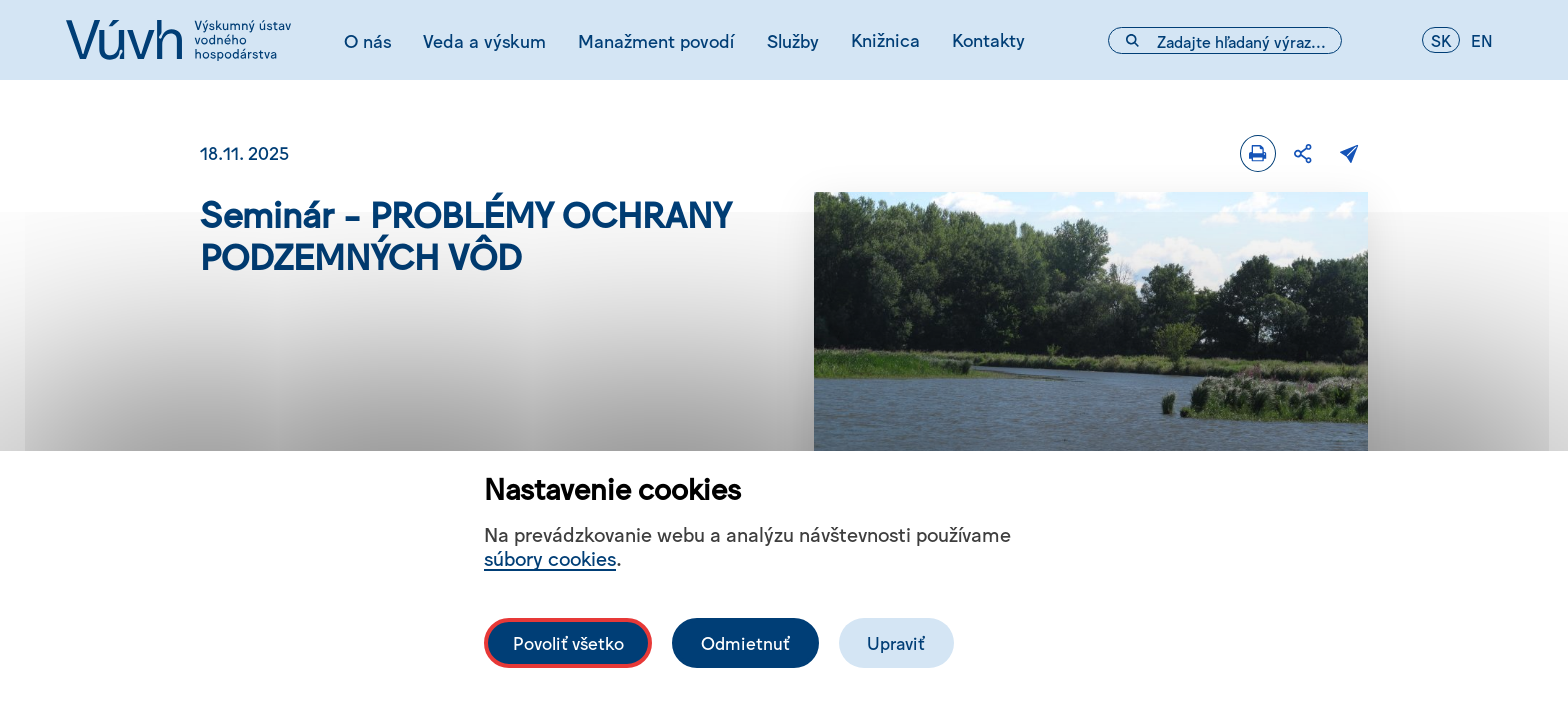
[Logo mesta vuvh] (178, 40)
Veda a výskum (484, 40)
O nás (367, 40)
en (1482, 40)
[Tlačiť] (1258, 153)
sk (1441, 40)
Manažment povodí (656, 40)
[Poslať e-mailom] (1349, 154)
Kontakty (988, 39)
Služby (793, 40)
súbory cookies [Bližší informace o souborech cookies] (550, 557)
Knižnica (885, 39)
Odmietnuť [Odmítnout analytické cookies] (745, 642)
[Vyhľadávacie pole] (1225, 40)
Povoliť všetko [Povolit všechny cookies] (568, 642)
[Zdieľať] (1303, 154)
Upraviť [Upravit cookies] (896, 642)
